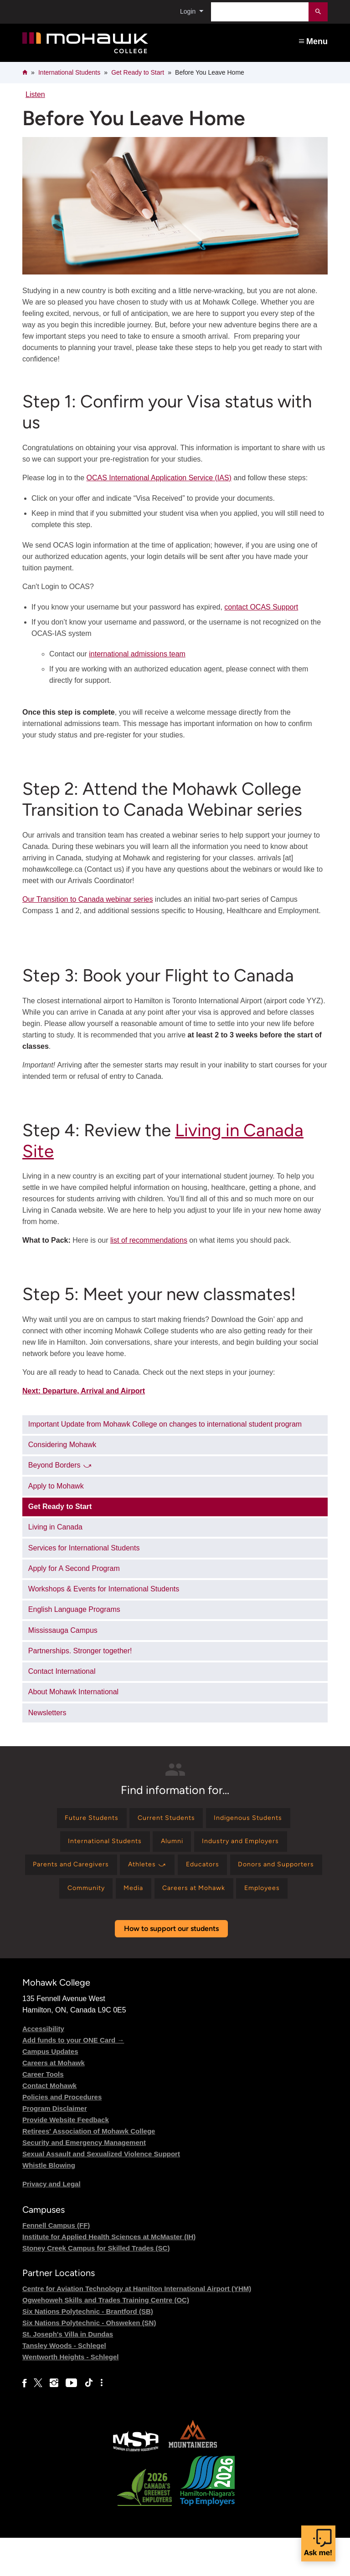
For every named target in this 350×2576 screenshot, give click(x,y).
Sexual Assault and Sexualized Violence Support (101, 2191)
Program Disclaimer (54, 2146)
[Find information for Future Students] (83, 1819)
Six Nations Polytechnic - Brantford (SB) (87, 2349)
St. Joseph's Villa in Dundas (67, 2372)
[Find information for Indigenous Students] (257, 1819)
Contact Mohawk (49, 2123)
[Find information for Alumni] (172, 1845)
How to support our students (171, 1966)
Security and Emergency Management (84, 2180)
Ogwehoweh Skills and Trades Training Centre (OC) (105, 2338)
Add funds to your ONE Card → (73, 2078)
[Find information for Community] (158, 1898)
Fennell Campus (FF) (56, 2263)
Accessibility (43, 2066)
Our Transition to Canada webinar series (87, 899)
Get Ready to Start (137, 72)
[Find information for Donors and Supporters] (73, 1898)
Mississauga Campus (63, 1630)
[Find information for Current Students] (165, 1819)
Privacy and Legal (51, 2221)
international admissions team (137, 654)
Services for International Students (84, 1548)
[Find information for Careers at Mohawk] (279, 1898)
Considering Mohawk (62, 1444)
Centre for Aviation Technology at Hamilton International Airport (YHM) (136, 2326)
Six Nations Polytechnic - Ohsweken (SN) (89, 2360)
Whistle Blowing (48, 2203)
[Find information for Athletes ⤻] (197, 1872)
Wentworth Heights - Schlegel (70, 2394)
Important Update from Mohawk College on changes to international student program (165, 1424)
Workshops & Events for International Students (103, 1589)
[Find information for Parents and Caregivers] (112, 1872)
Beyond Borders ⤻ (60, 1465)
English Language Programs (74, 1609)
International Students (69, 72)
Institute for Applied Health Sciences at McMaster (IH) (109, 2274)
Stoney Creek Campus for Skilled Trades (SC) (96, 2286)
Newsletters (47, 1713)
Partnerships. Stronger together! (80, 1651)
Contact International (62, 1671)
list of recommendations (148, 1240)
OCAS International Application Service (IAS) (159, 478)
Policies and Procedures (62, 2135)
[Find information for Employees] (173, 1924)
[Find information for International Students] (96, 1845)
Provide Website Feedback (65, 2157)
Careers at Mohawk (53, 2100)
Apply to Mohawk (56, 1486)
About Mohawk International (73, 1692)
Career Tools (43, 2112)
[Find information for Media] (212, 1898)
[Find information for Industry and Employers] (249, 1845)
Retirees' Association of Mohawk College (88, 2169)
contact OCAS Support (261, 607)
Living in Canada (55, 1527)
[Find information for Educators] (259, 1872)
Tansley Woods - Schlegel (64, 2383)
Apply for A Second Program (74, 1568)
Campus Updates (50, 2089)
